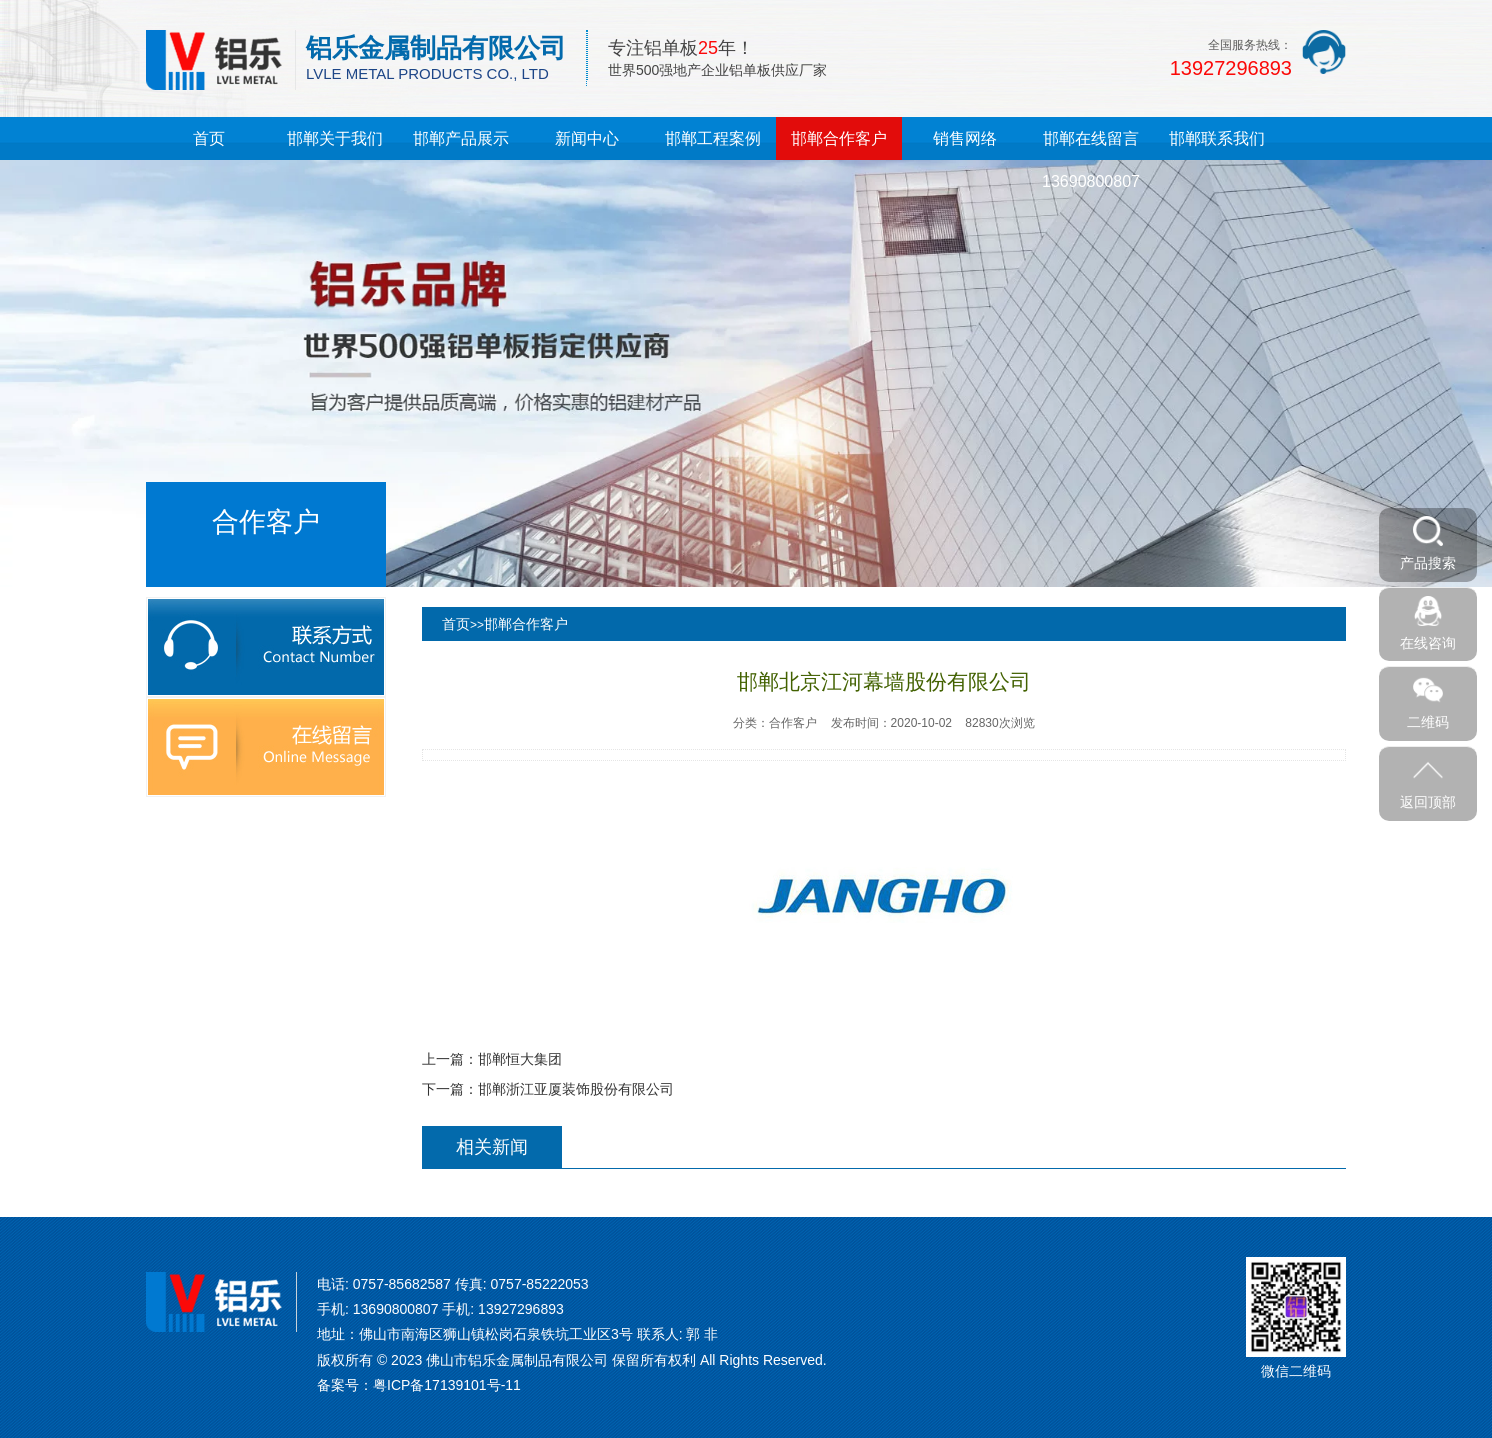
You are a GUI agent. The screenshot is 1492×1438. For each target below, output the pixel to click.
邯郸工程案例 (713, 138)
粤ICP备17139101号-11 (447, 1385)
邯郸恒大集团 (520, 1059)
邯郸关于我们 (335, 138)
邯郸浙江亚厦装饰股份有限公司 (576, 1089)
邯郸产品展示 (461, 138)
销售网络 (965, 138)
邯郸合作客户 (839, 138)
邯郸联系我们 (1217, 138)
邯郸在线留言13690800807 (1091, 160)
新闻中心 (587, 138)
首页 (209, 138)
